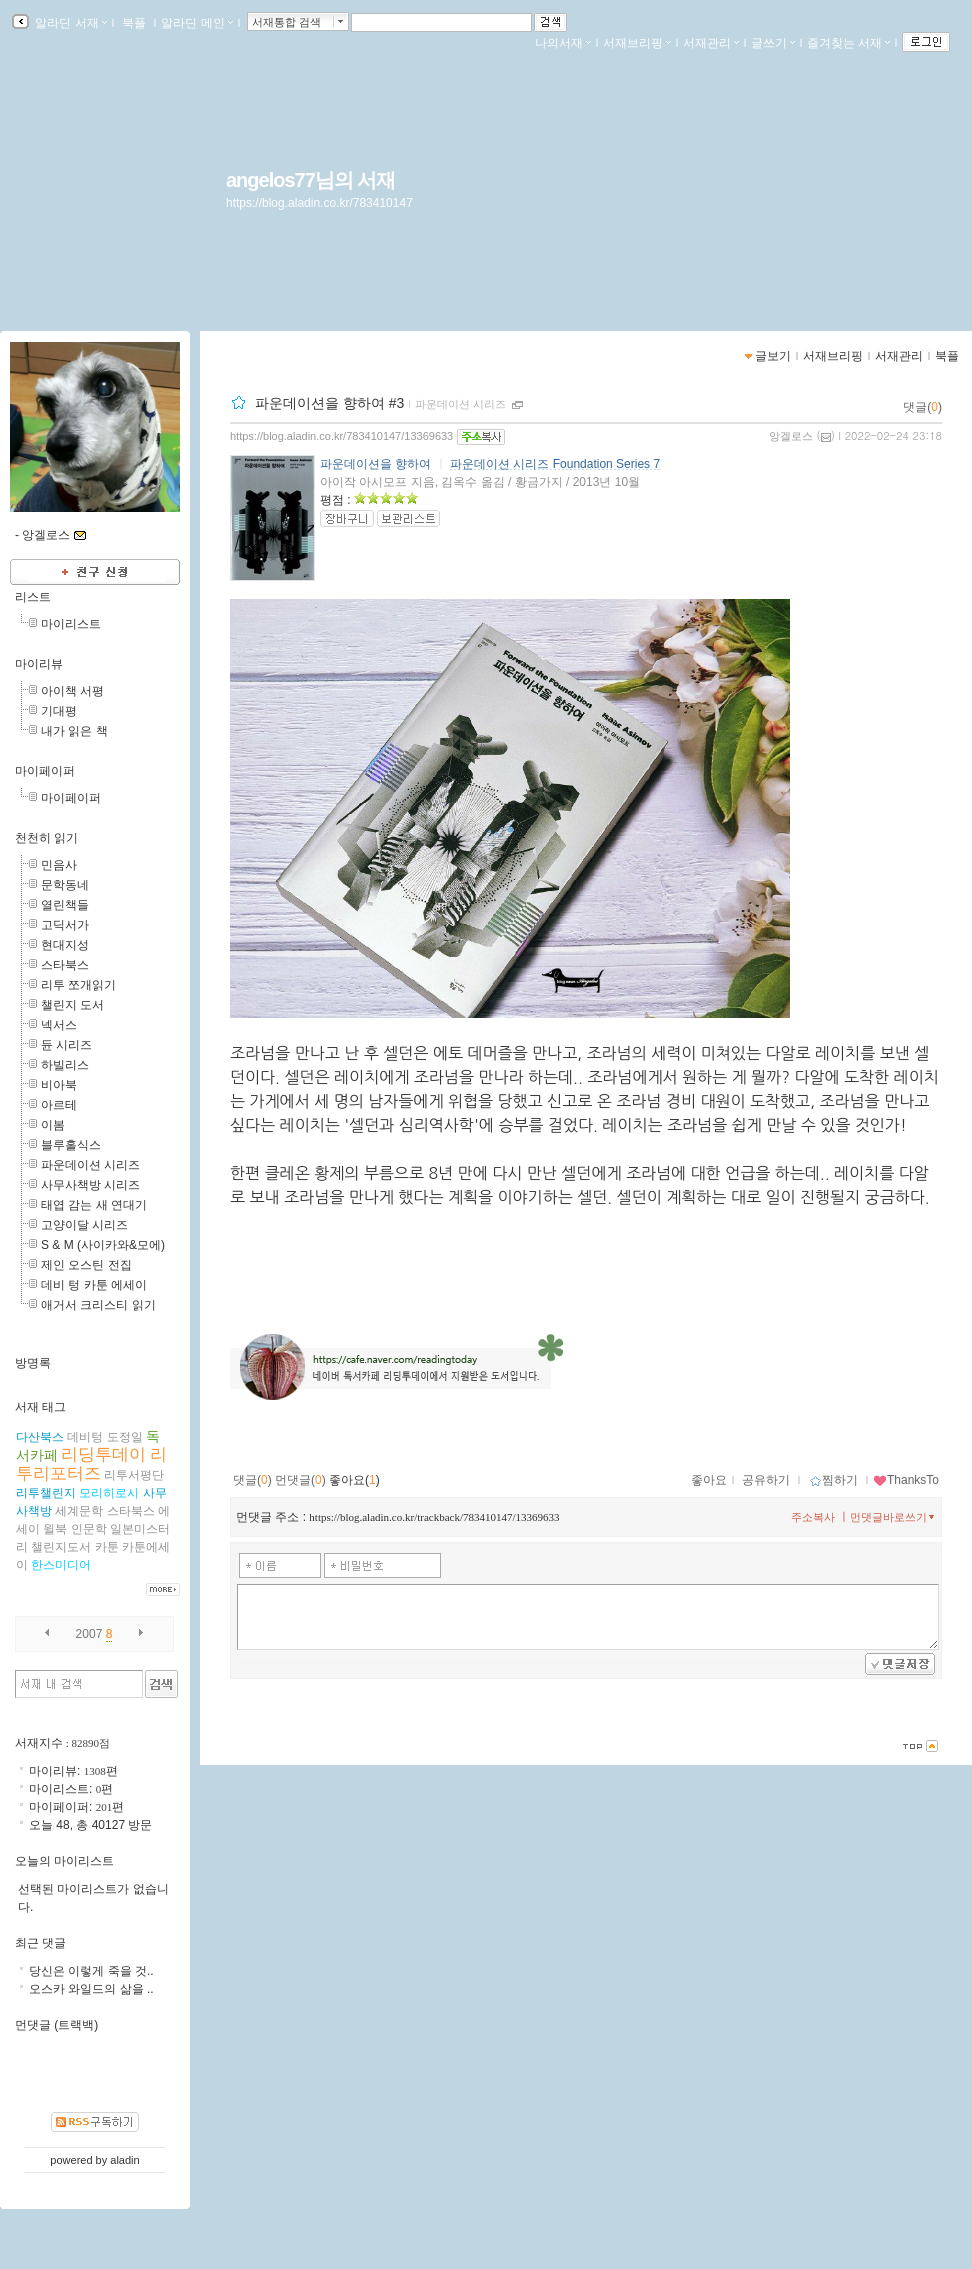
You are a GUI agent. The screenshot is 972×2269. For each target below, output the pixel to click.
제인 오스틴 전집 (86, 1265)
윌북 (55, 1529)
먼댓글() (300, 1480)
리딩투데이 (103, 1454)
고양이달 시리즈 (84, 1225)
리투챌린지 (46, 1493)
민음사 (59, 865)
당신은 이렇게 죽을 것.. (91, 1971)
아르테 (59, 1105)
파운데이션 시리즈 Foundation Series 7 (555, 464)
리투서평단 (134, 1475)
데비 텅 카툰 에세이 (94, 1285)
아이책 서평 (72, 691)
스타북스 (65, 965)
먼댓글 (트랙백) (56, 2025)
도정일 (125, 1437)
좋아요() (354, 1480)
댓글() (922, 407)
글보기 (773, 356)
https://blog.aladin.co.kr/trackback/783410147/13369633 (434, 1517)
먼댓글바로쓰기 (894, 1517)
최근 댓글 (40, 1943)
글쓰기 (773, 43)
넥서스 (59, 1025)
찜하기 (833, 1480)
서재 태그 (40, 1407)
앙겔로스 (791, 436)
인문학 (89, 1529)
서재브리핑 (637, 43)
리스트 (33, 597)
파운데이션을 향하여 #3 (329, 403)
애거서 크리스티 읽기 (98, 1305)
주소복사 (813, 1517)
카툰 (107, 1547)
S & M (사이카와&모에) (103, 1245)
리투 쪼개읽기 (78, 985)
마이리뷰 (39, 664)
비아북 (59, 1085)
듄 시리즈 (66, 1045)
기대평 (59, 711)
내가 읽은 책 (74, 731)
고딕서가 (65, 925)
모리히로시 (109, 1493)
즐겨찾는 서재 (848, 43)
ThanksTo (906, 1480)
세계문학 (79, 1511)
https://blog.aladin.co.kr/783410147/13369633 (341, 436)
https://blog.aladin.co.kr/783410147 (319, 203)
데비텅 (85, 1437)
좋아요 (709, 1480)
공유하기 (766, 1480)
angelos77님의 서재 (310, 180)
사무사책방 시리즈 (90, 1185)
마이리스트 (71, 624)
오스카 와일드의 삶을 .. (91, 1989)
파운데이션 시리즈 (460, 404)
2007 (89, 1634)
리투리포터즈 (91, 1464)
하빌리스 (65, 1065)
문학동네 (65, 885)
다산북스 (40, 1437)
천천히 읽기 (46, 838)
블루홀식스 (71, 1145)
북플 (134, 23)
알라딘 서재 (69, 23)
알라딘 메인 (196, 23)
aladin (124, 2160)
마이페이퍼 (45, 771)
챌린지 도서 (72, 1005)
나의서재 (563, 43)
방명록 (33, 1363)
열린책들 (65, 905)
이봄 (53, 1125)
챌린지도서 (61, 1547)
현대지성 (65, 945)
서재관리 (711, 43)
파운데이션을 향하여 (375, 464)
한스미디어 (61, 1565)
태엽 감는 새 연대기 (94, 1205)
